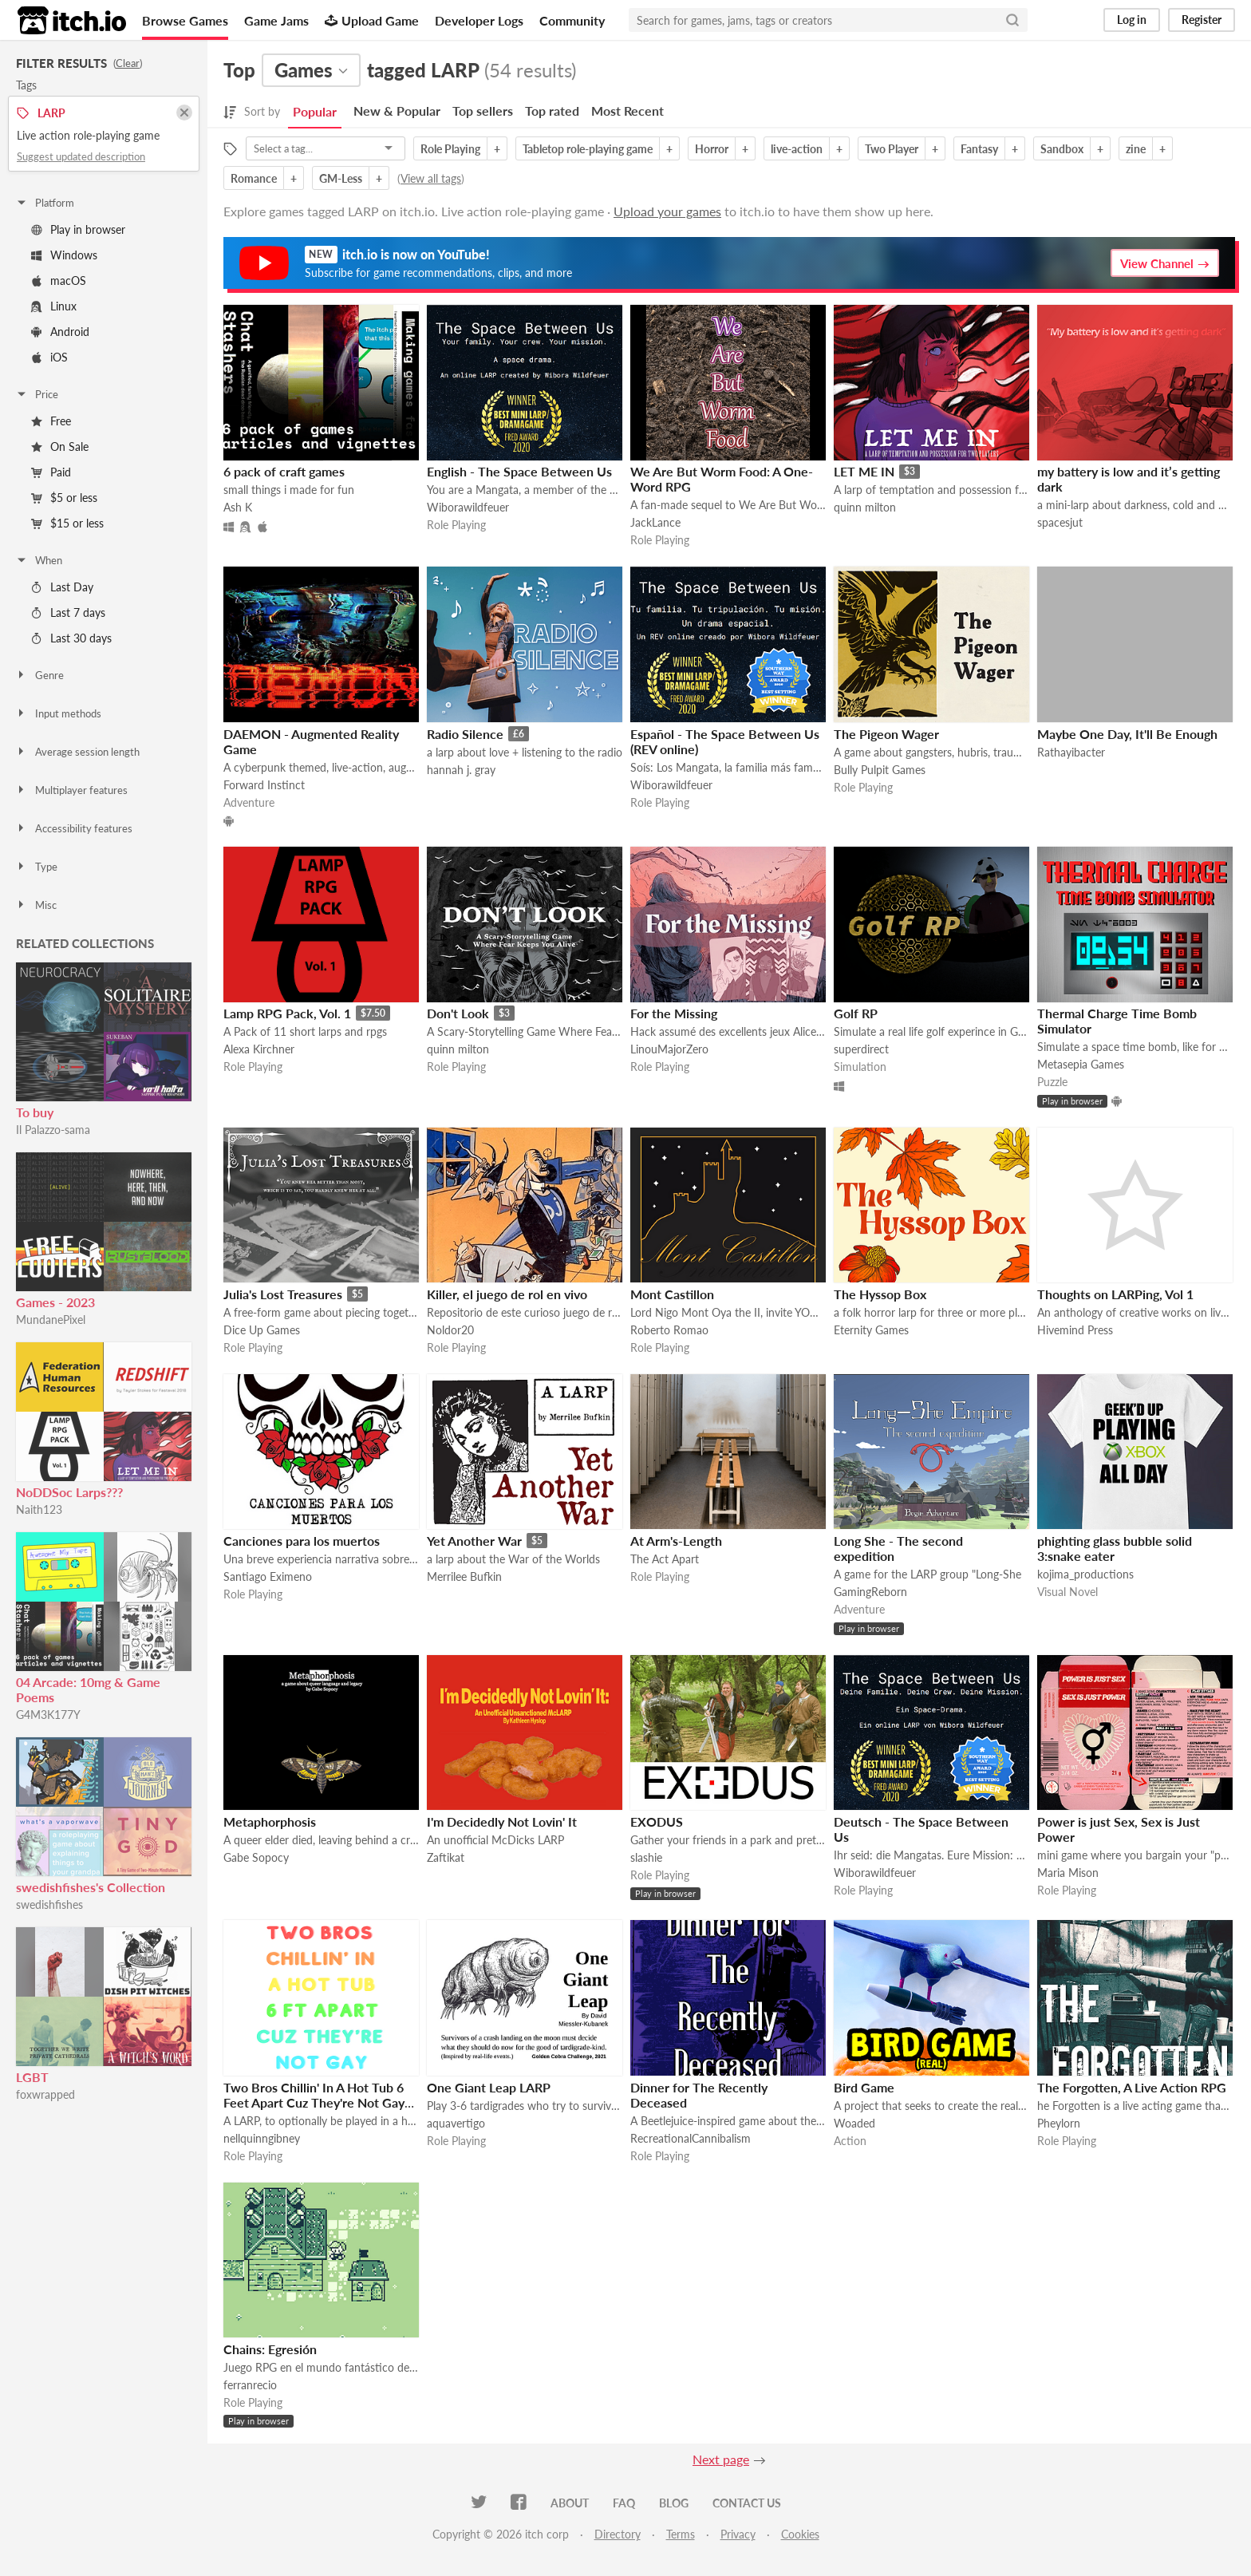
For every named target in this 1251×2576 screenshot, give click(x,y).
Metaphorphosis (269, 1821)
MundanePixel (50, 1319)
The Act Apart (664, 1559)
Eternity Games (871, 1330)
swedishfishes (49, 1904)
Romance (254, 178)
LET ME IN (864, 471)
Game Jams (276, 20)
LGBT (32, 2076)
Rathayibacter (1071, 752)
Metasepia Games (1080, 1064)
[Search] (1012, 20)
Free (51, 421)
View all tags (431, 178)
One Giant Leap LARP (489, 2087)
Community (572, 20)
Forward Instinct (264, 785)
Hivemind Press (1075, 1330)
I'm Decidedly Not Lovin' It (502, 1821)
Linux (54, 306)
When (38, 560)
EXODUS (656, 1821)
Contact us (746, 2503)
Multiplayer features (71, 790)
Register (1201, 19)
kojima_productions (1085, 1574)
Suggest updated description (81, 156)
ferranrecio (250, 2385)
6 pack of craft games (284, 471)
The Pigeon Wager (886, 733)
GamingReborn (870, 1591)
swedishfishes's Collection (90, 1886)
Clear (128, 63)
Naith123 (39, 1509)
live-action (797, 149)
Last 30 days (71, 638)
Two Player (891, 149)
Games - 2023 (55, 1302)
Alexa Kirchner (258, 1049)
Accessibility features (73, 828)
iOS (49, 357)
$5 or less (64, 497)
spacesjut (1060, 522)
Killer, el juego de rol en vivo (507, 1294)
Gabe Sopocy (256, 1857)
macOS (58, 280)
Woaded (854, 2123)
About (570, 2503)
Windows (64, 255)
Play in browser (78, 229)
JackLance (655, 522)
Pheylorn (1058, 2123)
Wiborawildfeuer (468, 507)
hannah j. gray (461, 769)
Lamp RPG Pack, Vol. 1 (287, 1013)
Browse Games (185, 20)
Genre (39, 675)
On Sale (60, 446)
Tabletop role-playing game (588, 149)
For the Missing (673, 1013)
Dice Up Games (261, 1330)
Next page (721, 2459)
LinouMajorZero (669, 1049)
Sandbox (1061, 149)
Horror (711, 149)
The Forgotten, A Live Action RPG (1131, 2087)
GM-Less (340, 178)
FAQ (624, 2503)
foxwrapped (45, 2094)
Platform (44, 202)
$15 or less (67, 523)
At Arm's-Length (676, 1540)
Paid (51, 472)
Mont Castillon (672, 1294)
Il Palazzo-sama (53, 1129)
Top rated (552, 110)
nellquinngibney (261, 2138)
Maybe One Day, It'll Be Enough (1127, 733)
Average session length (77, 751)
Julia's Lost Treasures (282, 1294)
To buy (34, 1112)
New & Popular (396, 110)
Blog (674, 2503)
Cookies (800, 2534)
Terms (680, 2534)
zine (1136, 149)
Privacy (738, 2534)
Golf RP (856, 1013)
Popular (315, 111)
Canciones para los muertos (301, 1540)
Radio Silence (465, 733)
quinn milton (865, 507)
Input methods (58, 713)
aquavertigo (456, 2123)
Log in (1131, 19)
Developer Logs (479, 20)
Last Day (62, 587)
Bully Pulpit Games (879, 769)
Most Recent (627, 110)
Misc (36, 905)
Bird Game (864, 2087)
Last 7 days (68, 612)
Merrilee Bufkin (464, 1576)
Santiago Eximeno (267, 1576)
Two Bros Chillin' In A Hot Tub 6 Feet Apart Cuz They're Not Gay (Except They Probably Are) (314, 2102)
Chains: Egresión (270, 2349)
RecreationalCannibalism (690, 2138)
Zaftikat (445, 1857)
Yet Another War (474, 1540)
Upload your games (667, 211)
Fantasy (979, 149)
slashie (646, 1857)
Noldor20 (450, 1330)
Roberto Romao (669, 1330)
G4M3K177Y (48, 1714)
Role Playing (450, 149)
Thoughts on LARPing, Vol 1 (1115, 1294)
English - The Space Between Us (519, 471)
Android (60, 331)
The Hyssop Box (880, 1294)
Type (36, 866)
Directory (617, 2534)
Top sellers (482, 110)
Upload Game (372, 20)
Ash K (237, 507)
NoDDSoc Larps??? (69, 1491)
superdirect (861, 1049)
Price (36, 394)
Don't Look (458, 1013)
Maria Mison (1068, 1872)
